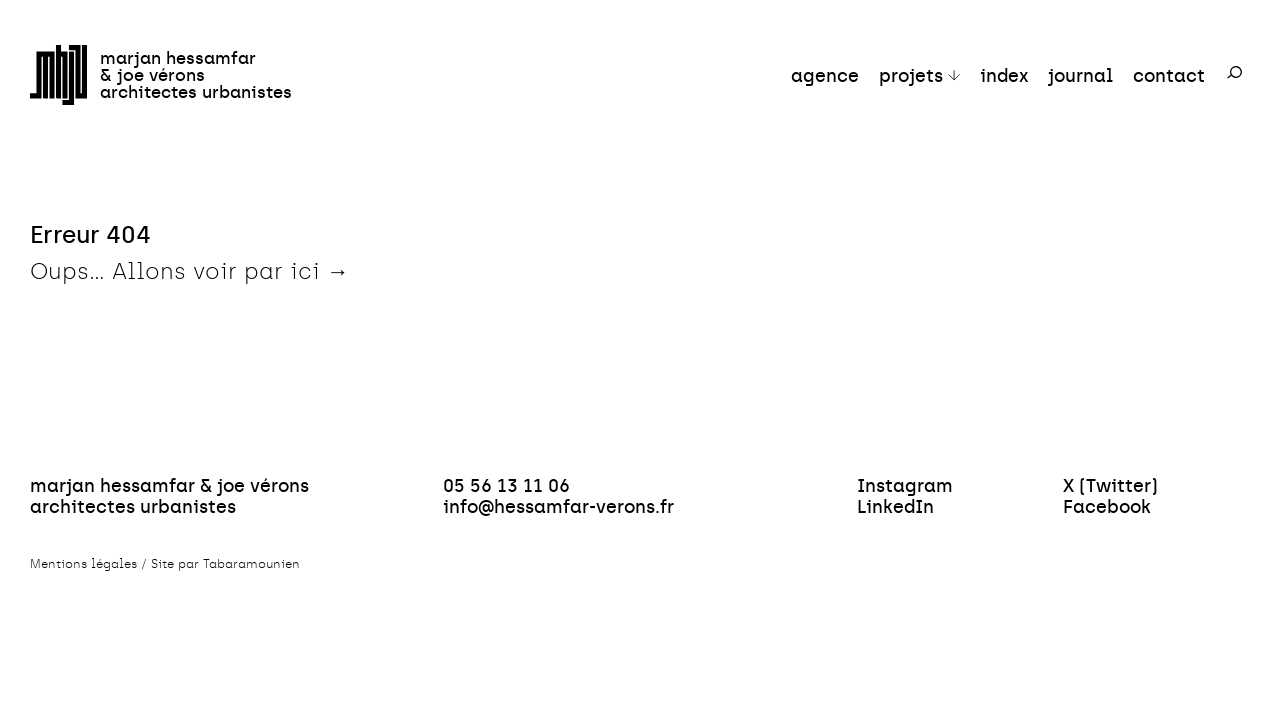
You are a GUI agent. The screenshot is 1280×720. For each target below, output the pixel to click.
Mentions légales (83, 564)
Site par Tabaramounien (225, 564)
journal (1080, 75)
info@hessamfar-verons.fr (558, 506)
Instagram (905, 485)
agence (825, 75)
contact (1169, 75)
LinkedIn (895, 506)
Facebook (1107, 506)
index (1004, 75)
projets (911, 75)
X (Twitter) (1110, 485)
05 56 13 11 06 (506, 485)
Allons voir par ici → (230, 271)
